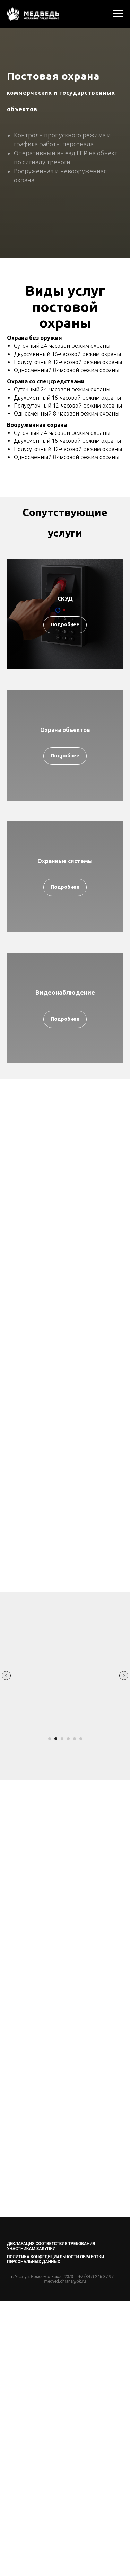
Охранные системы (65, 861)
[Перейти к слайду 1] (49, 1738)
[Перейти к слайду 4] (68, 1738)
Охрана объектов (65, 730)
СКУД (65, 598)
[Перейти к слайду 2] (55, 1738)
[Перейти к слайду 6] (80, 1738)
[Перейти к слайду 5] (74, 1738)
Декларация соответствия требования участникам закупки (51, 2246)
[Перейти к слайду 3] (62, 1738)
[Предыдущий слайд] (6, 1675)
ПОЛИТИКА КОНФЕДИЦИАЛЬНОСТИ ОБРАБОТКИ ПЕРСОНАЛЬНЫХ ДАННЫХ (55, 2259)
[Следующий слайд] (123, 1675)
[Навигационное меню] (118, 13)
